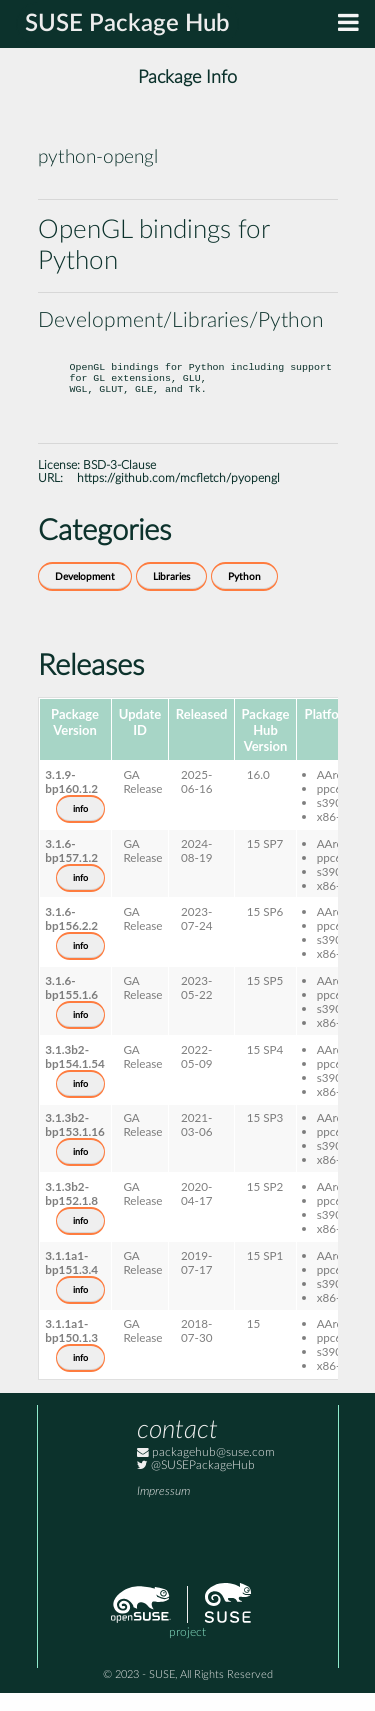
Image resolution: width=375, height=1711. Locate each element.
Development (85, 595)
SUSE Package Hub (127, 24)
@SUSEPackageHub (196, 1483)
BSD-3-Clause (119, 483)
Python (244, 595)
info (80, 827)
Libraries (171, 595)
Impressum (163, 1509)
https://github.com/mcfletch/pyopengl (178, 496)
